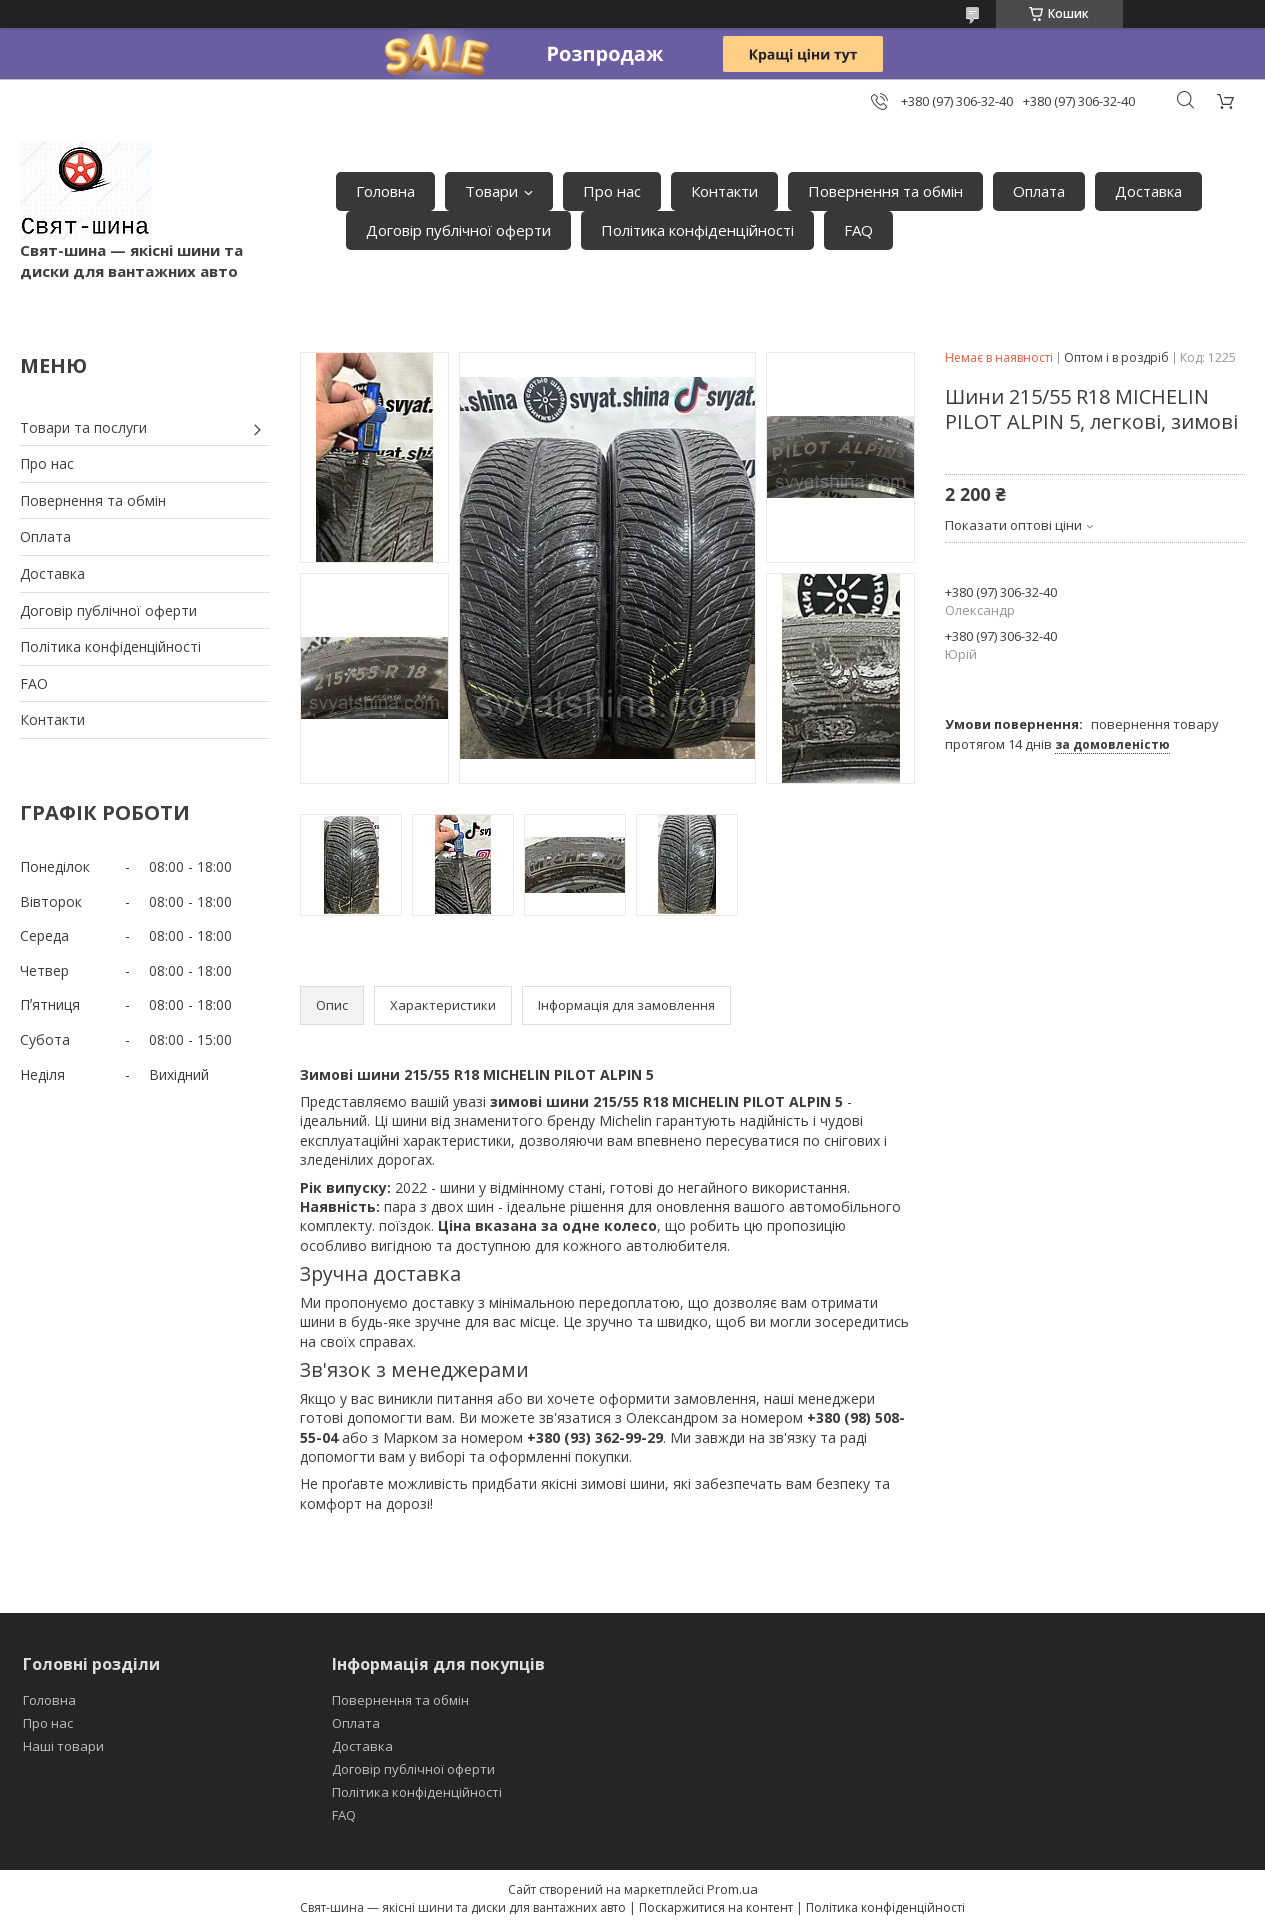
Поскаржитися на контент (716, 1907)
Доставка (1148, 191)
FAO (34, 683)
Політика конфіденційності (697, 230)
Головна (385, 191)
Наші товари (63, 1746)
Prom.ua (732, 1889)
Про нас (612, 191)
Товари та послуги (83, 427)
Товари (491, 191)
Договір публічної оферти (458, 230)
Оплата (1039, 191)
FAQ (858, 230)
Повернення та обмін (885, 191)
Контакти (724, 191)
